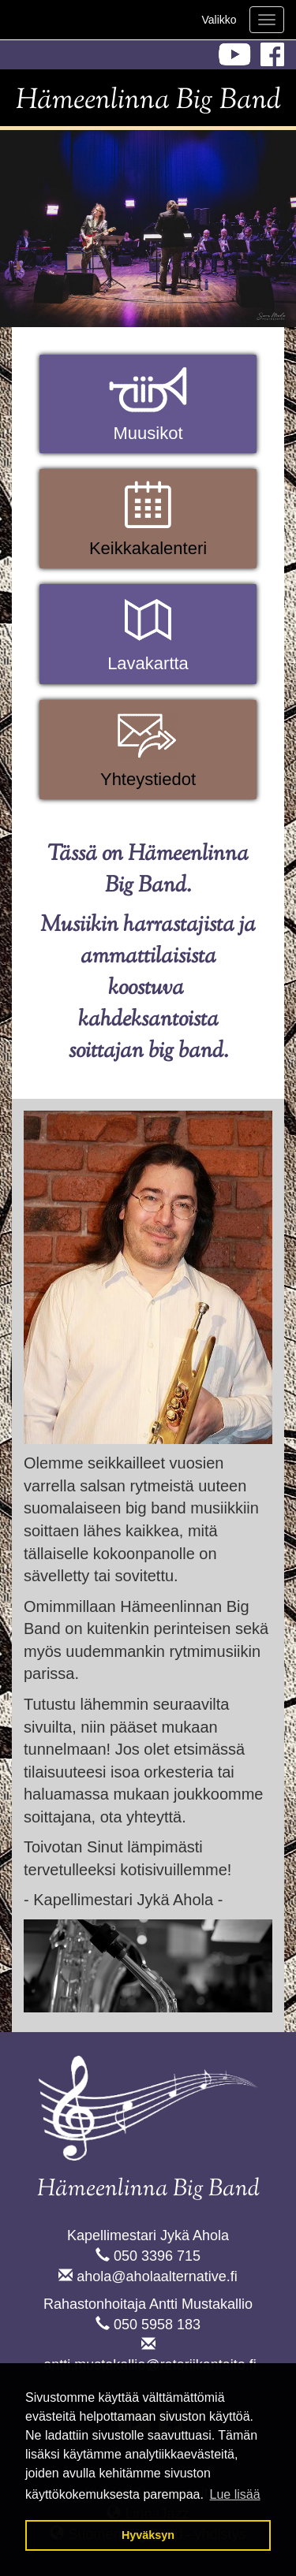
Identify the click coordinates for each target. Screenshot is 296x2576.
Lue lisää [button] (235, 2494)
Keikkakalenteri (148, 548)
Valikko (218, 19)
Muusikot (147, 433)
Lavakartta (148, 663)
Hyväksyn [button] (148, 2535)
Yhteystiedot (148, 779)
